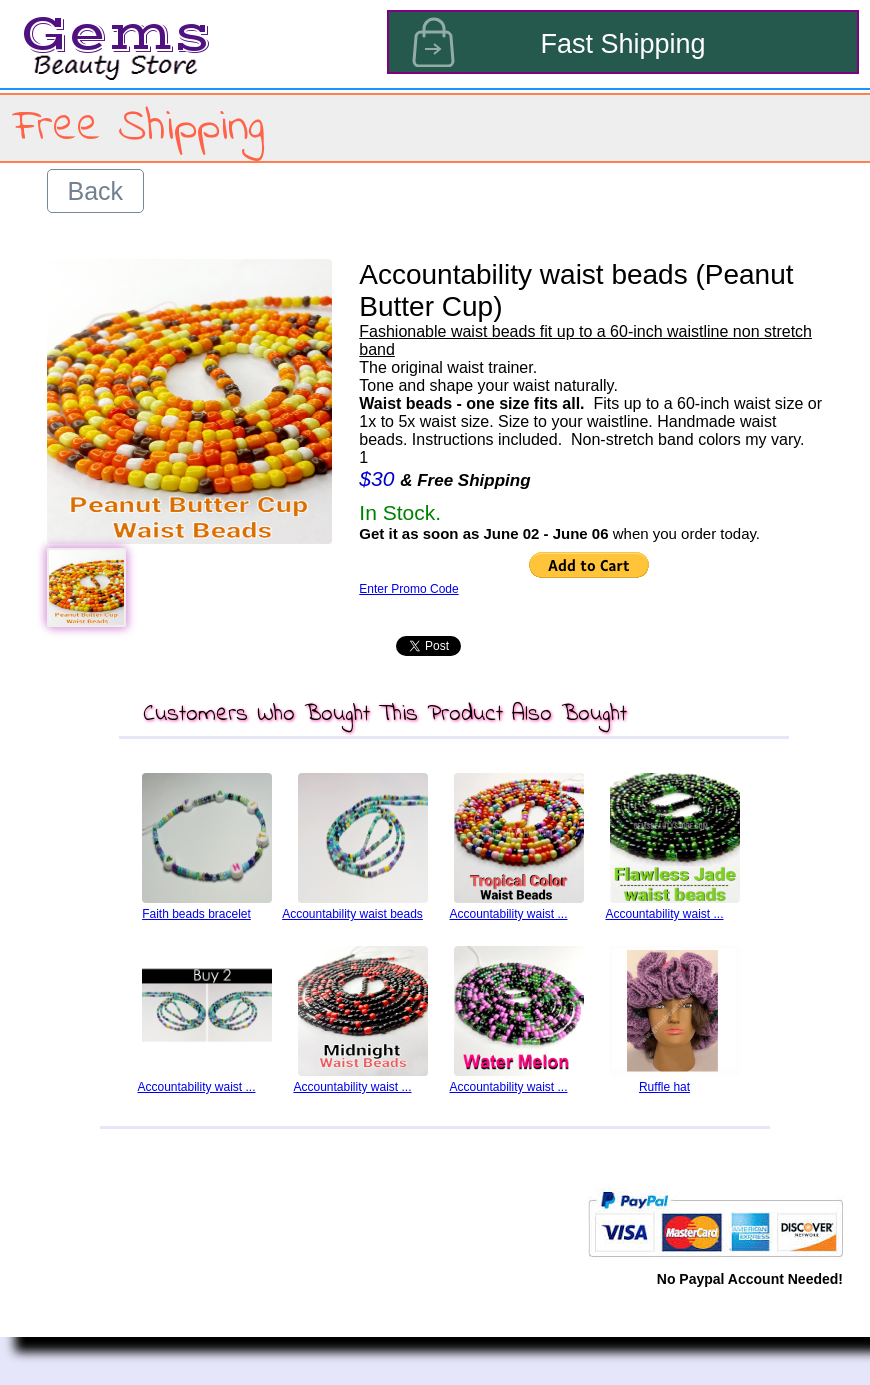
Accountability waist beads (352, 914)
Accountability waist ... (508, 914)
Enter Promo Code (408, 589)
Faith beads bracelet (196, 914)
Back (96, 191)
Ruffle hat (664, 1087)
